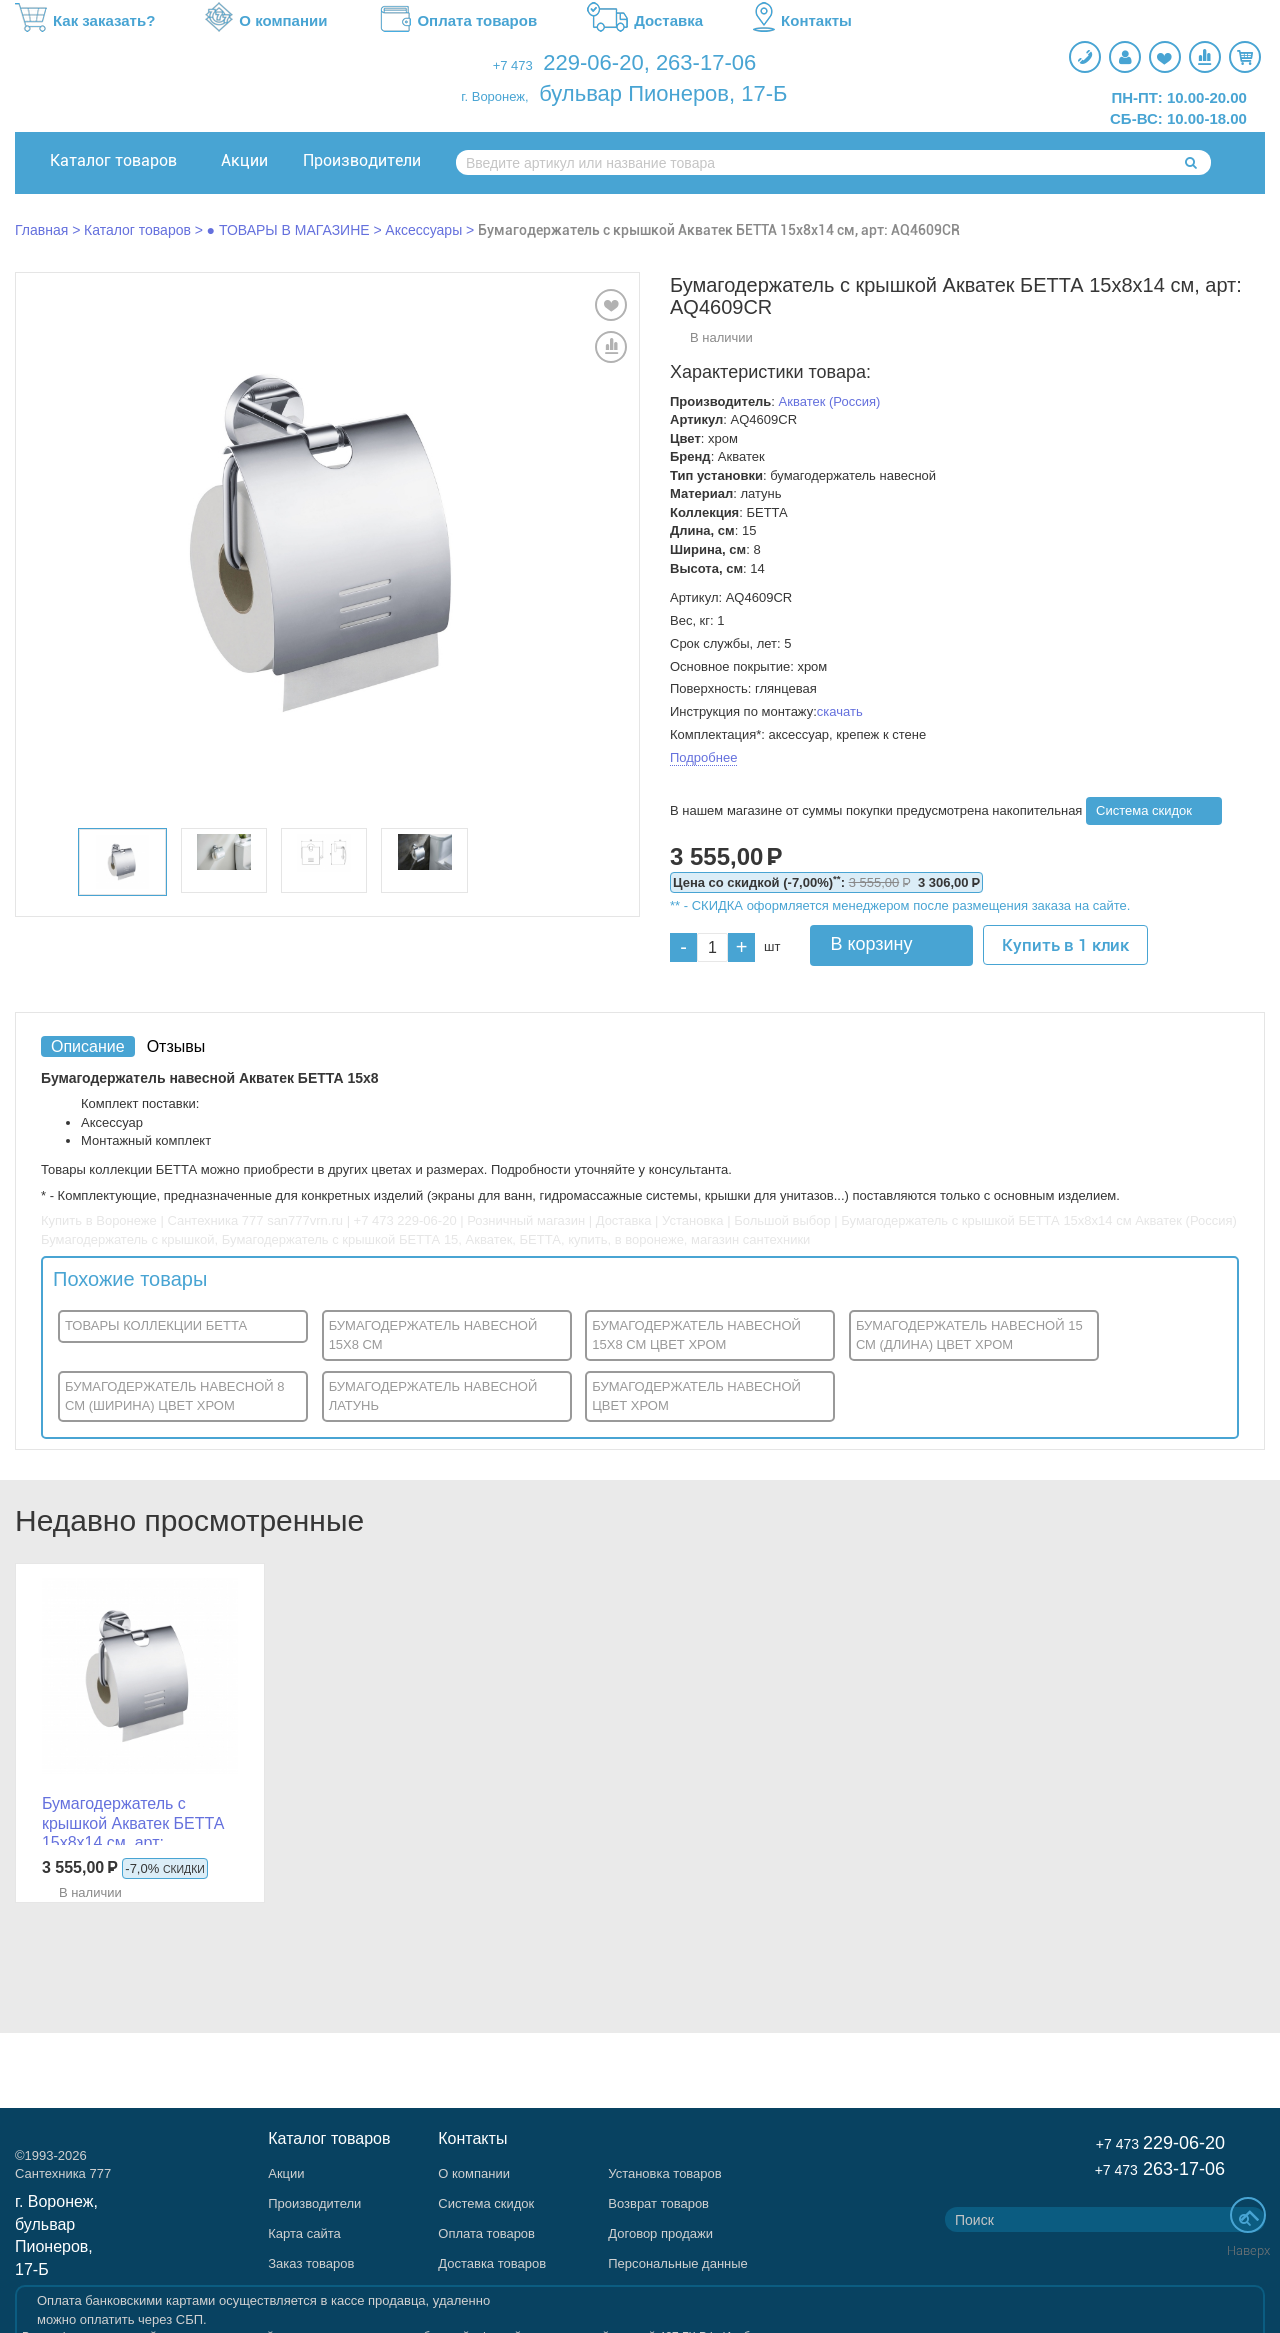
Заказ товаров (311, 2263)
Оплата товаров (457, 21)
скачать (840, 711)
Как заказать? (85, 21)
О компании (266, 21)
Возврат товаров (658, 2203)
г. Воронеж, (494, 96)
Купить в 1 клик (1065, 945)
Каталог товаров (113, 160)
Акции (244, 160)
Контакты (802, 21)
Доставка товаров (492, 2263)
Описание (88, 1046)
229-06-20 (593, 62)
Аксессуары (423, 230)
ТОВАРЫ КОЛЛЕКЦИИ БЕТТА (156, 1325)
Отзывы (176, 1046)
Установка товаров (664, 2173)
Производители (362, 160)
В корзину (871, 944)
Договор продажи (660, 2233)
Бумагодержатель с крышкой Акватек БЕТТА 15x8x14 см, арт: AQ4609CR (719, 230)
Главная (41, 230)
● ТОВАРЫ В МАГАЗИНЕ (288, 230)
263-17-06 (706, 62)
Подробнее (703, 757)
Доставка (645, 21)
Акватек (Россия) (830, 401)
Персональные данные (678, 2263)
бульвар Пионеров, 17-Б (663, 93)
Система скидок (1144, 810)
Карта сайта (304, 2233)
